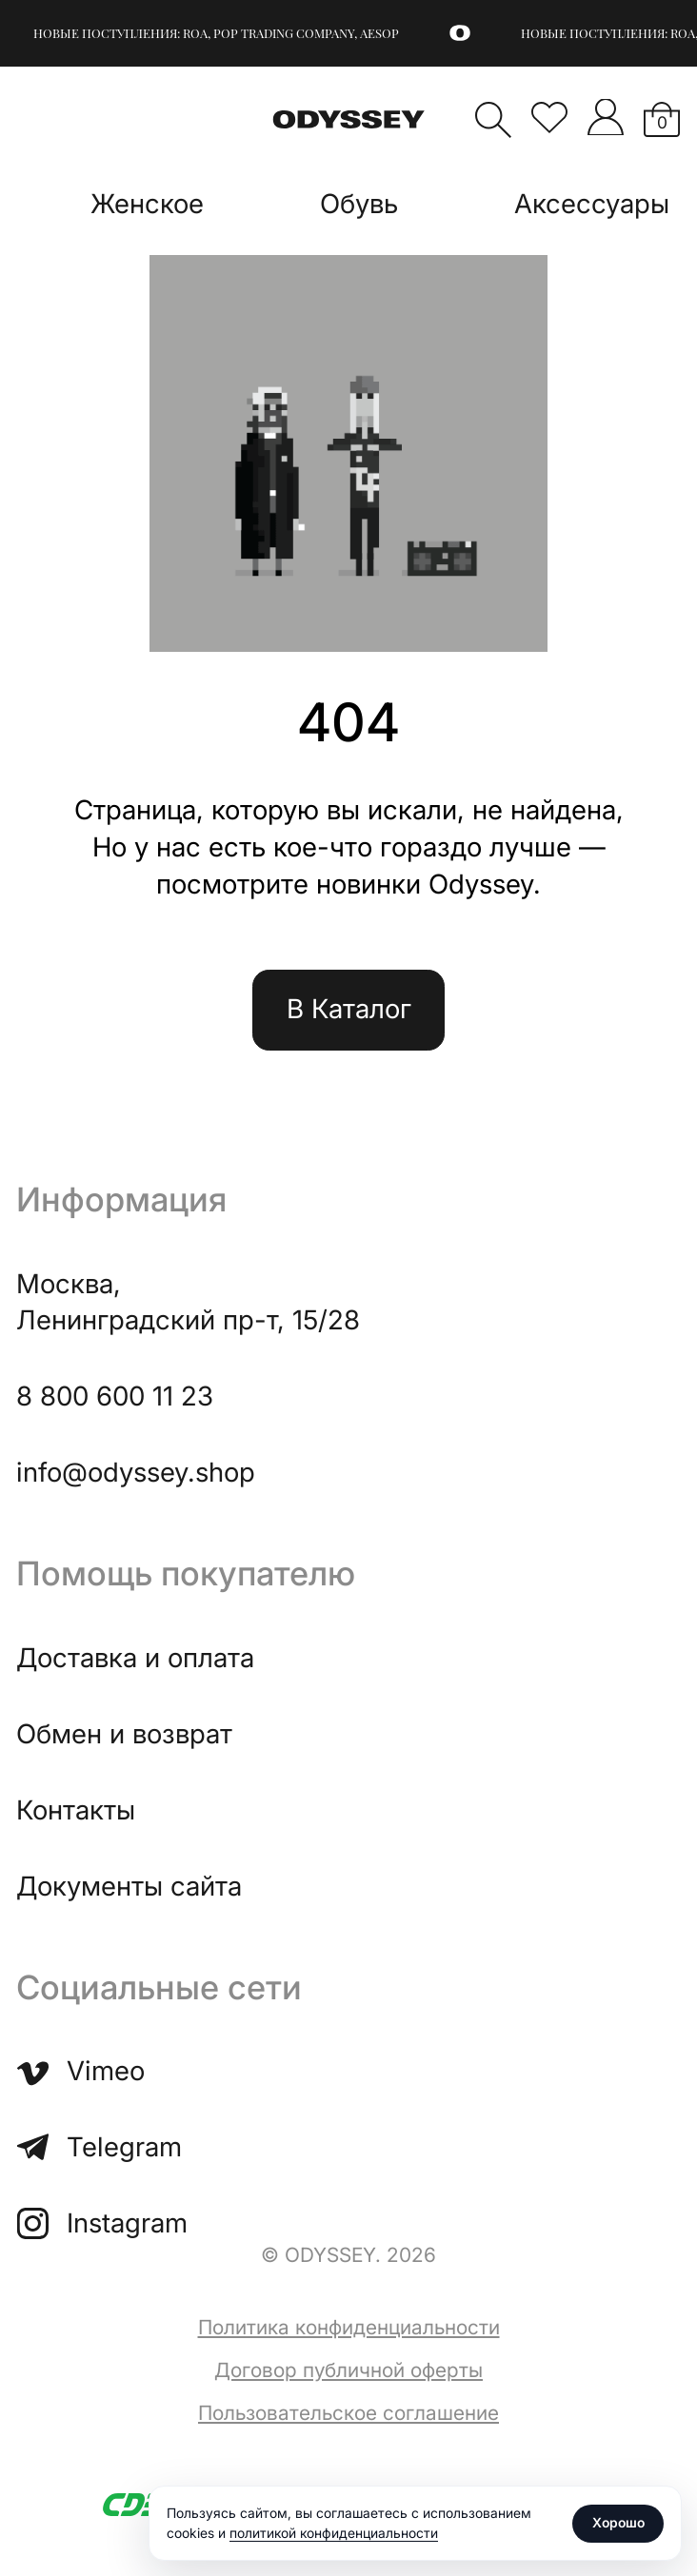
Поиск (493, 120)
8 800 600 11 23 (114, 1396)
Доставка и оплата (135, 1658)
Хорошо (618, 2522)
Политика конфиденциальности (349, 2327)
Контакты (75, 1810)
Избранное (549, 117)
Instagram (101, 2223)
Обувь (359, 203)
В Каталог (349, 1009)
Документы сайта (129, 1886)
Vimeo (80, 2071)
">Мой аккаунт (605, 117)
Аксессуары (591, 203)
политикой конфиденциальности (333, 2533)
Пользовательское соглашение (348, 2413)
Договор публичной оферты (348, 2370)
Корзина (662, 122)
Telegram (98, 2147)
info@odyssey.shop (135, 1472)
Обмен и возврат (124, 1734)
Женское (147, 203)
